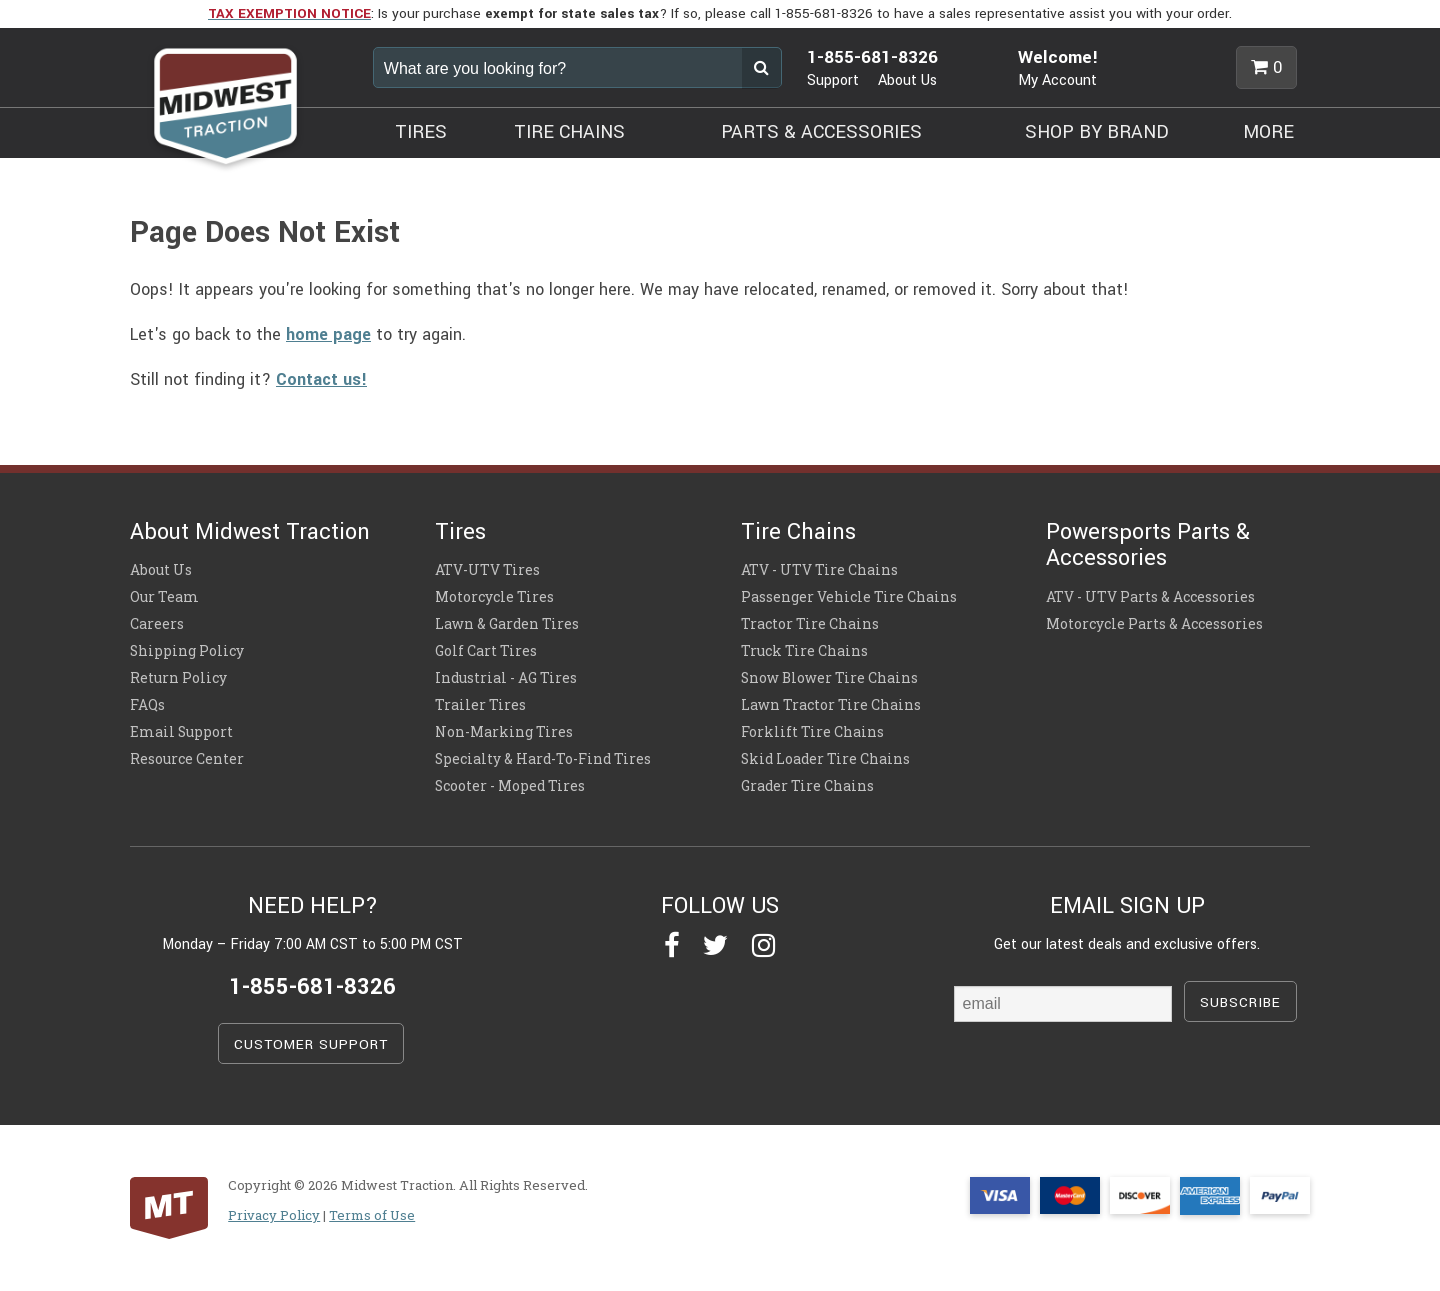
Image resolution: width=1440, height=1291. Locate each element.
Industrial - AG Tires (506, 678)
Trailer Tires (480, 705)
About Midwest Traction (250, 532)
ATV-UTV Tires (487, 570)
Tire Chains (798, 532)
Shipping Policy (187, 651)
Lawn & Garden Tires (507, 624)
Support (833, 80)
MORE (1268, 132)
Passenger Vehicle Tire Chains (849, 597)
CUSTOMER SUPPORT (311, 1044)
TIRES (421, 132)
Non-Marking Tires (504, 732)
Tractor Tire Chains (810, 624)
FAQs (147, 705)
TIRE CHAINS (569, 132)
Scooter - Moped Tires (510, 786)
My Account (1057, 80)
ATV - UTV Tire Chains (819, 570)
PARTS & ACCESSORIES (821, 132)
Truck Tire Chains (804, 651)
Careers (157, 624)
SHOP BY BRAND (1097, 132)
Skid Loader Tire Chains (825, 759)
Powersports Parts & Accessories (1148, 545)
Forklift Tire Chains (812, 732)
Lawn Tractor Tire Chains (831, 705)
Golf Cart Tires (486, 651)
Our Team (164, 597)
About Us (907, 80)
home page (328, 334)
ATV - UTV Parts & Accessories (1150, 597)
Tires (460, 532)
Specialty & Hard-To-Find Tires (543, 759)
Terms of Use (372, 1215)
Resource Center (187, 759)
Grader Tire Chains (807, 786)
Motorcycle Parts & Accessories (1154, 624)
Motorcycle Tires (494, 597)
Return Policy (178, 678)
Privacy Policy (274, 1215)
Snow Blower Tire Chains (829, 678)
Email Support (181, 732)
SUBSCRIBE (1240, 1002)
